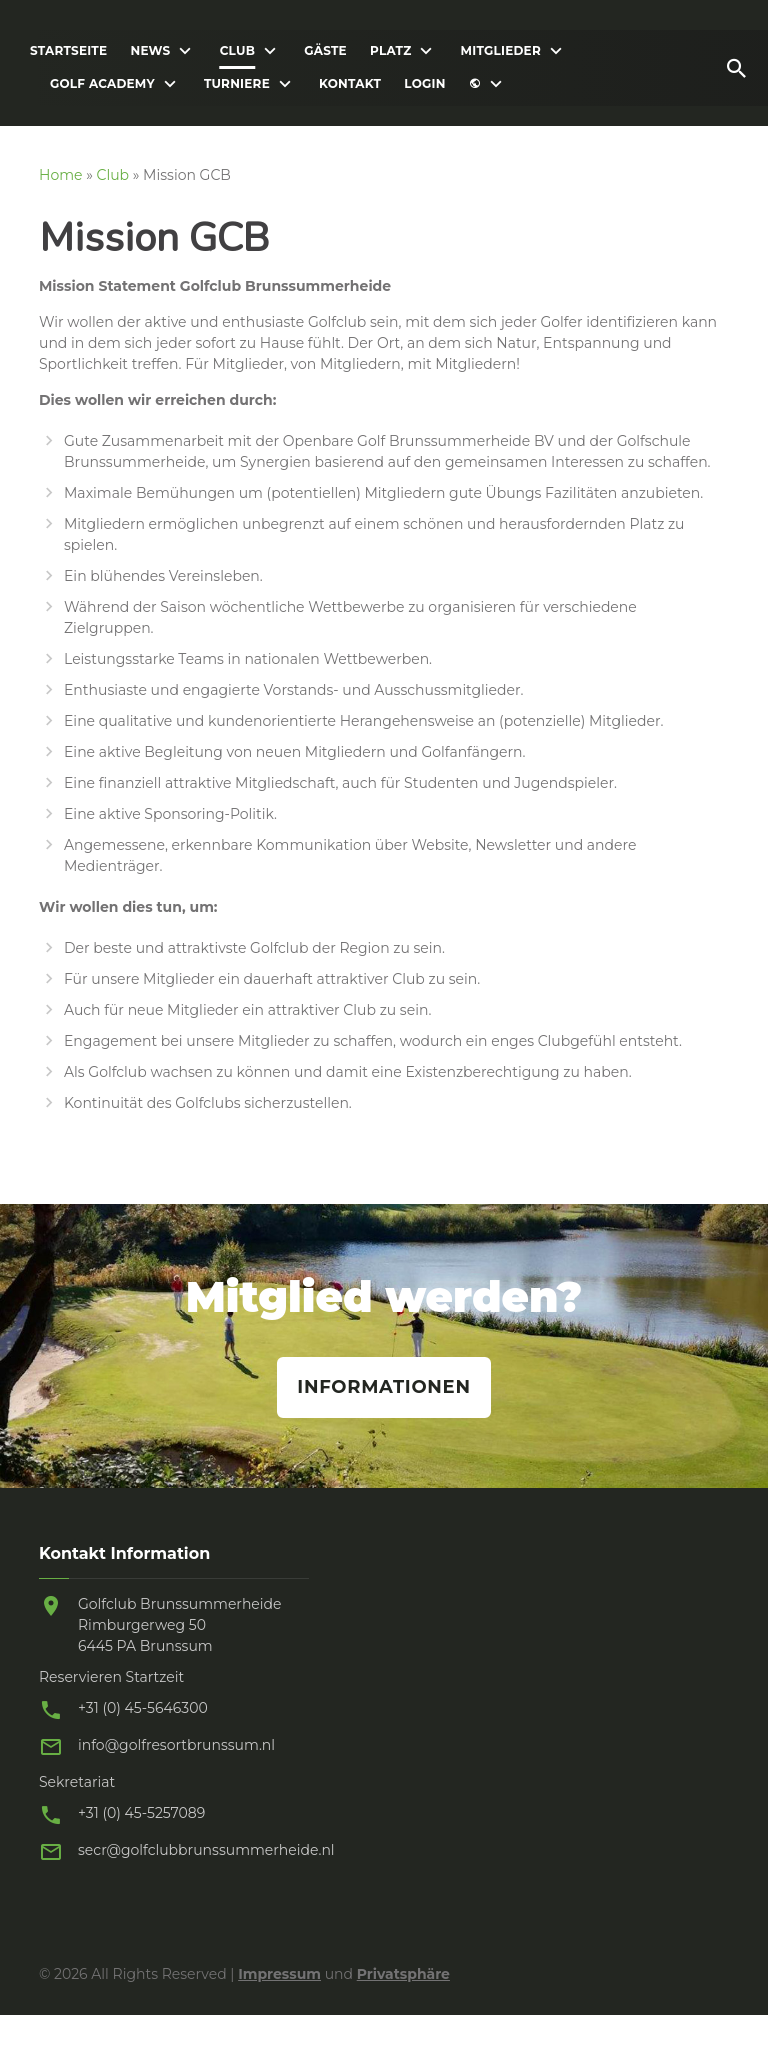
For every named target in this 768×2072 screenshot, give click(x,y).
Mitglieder (501, 51)
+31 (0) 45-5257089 (141, 1813)
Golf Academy (102, 84)
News (150, 51)
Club (237, 51)
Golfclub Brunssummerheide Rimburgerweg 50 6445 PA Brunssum (180, 1625)
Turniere (237, 84)
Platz (390, 51)
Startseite (68, 51)
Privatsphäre (403, 1974)
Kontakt (350, 84)
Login (424, 84)
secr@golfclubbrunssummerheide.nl (206, 1850)
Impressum (279, 1974)
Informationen (383, 1387)
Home (60, 175)
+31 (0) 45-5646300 (143, 1708)
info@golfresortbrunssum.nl (176, 1745)
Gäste (325, 51)
